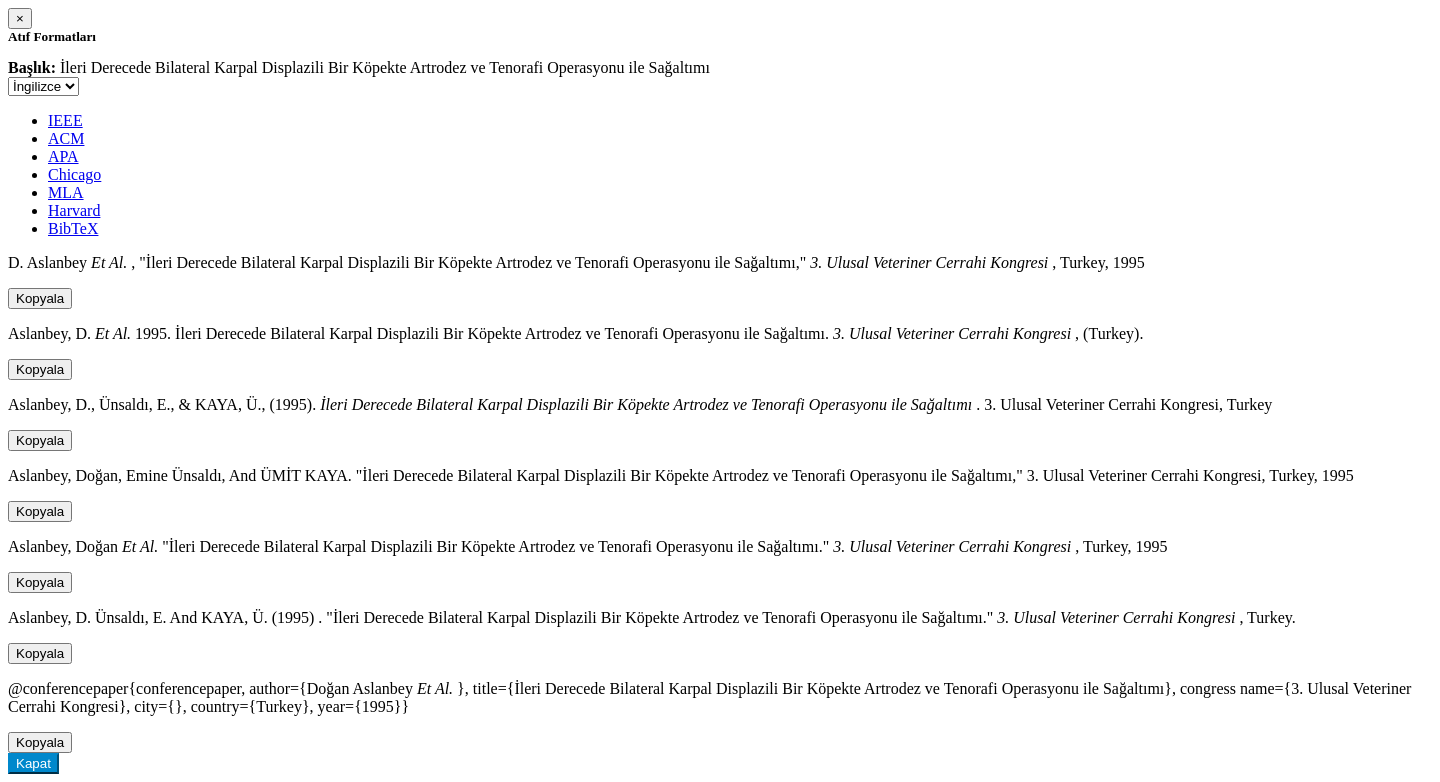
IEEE (65, 120)
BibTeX (73, 228)
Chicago (74, 174)
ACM (66, 138)
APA (63, 156)
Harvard (74, 210)
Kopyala (40, 298)
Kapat (33, 763)
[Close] (20, 18)
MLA (66, 192)
